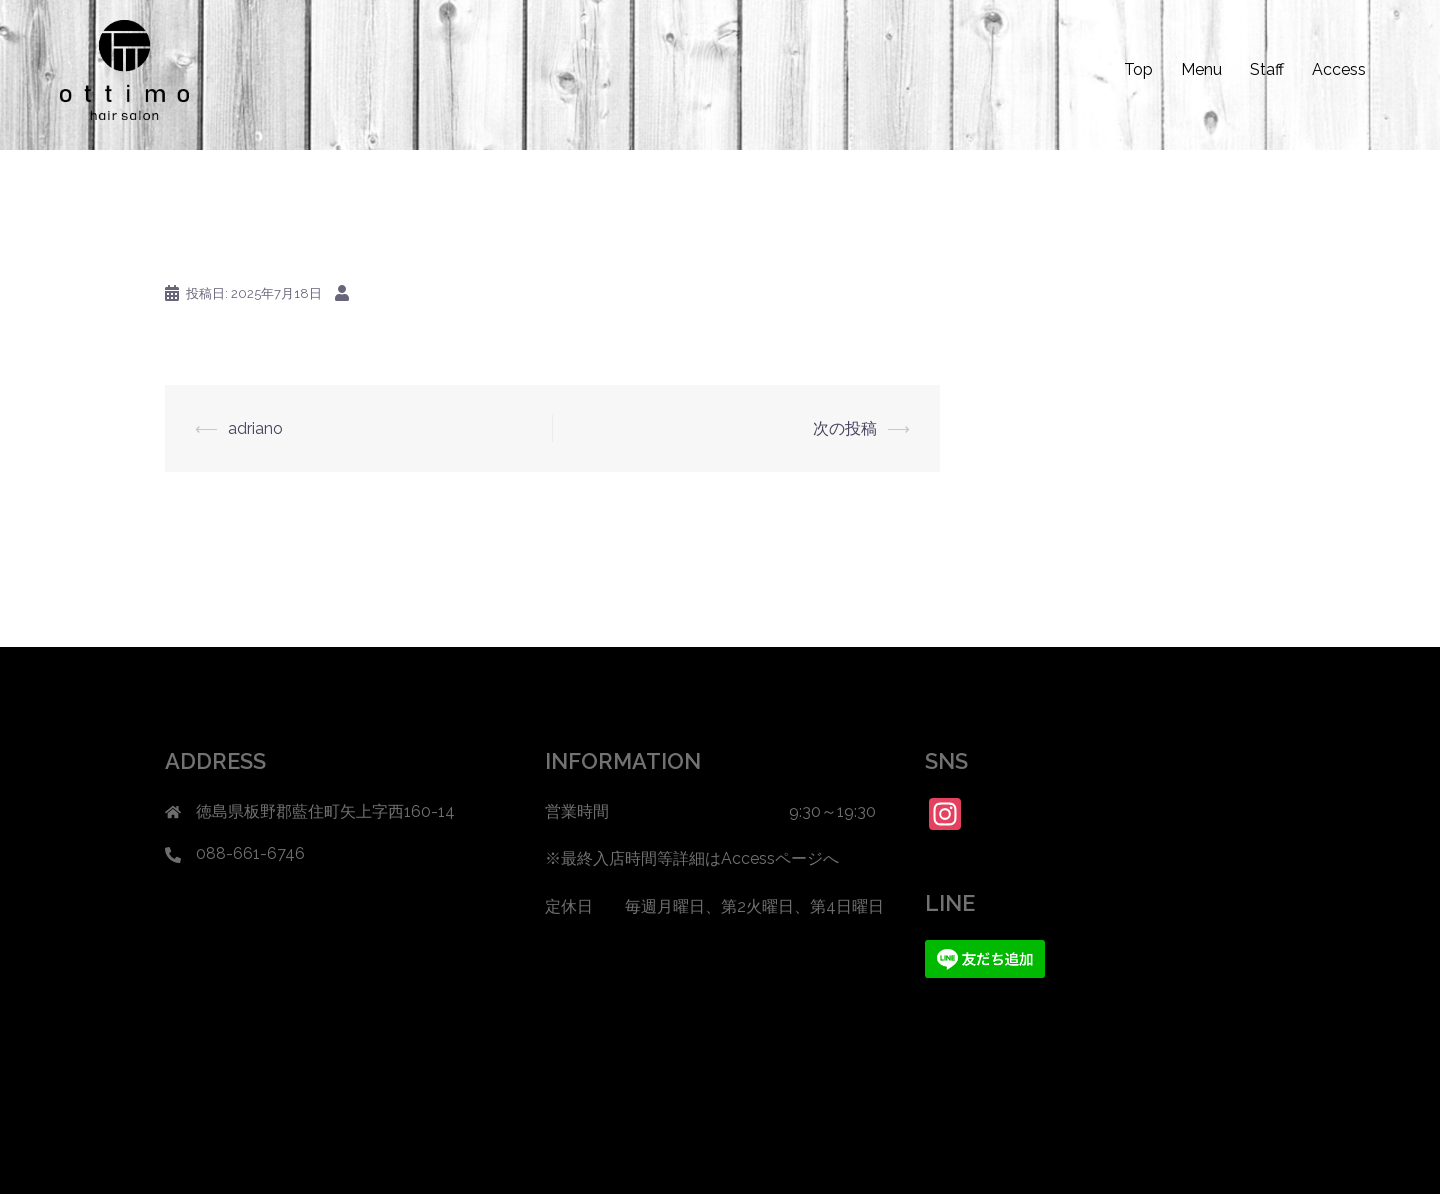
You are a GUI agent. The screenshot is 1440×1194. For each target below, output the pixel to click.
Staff (1267, 69)
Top (1138, 69)
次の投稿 (845, 428)
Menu (1201, 69)
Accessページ (772, 858)
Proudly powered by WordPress (267, 1161)
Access (1339, 69)
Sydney (479, 1161)
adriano (255, 428)
